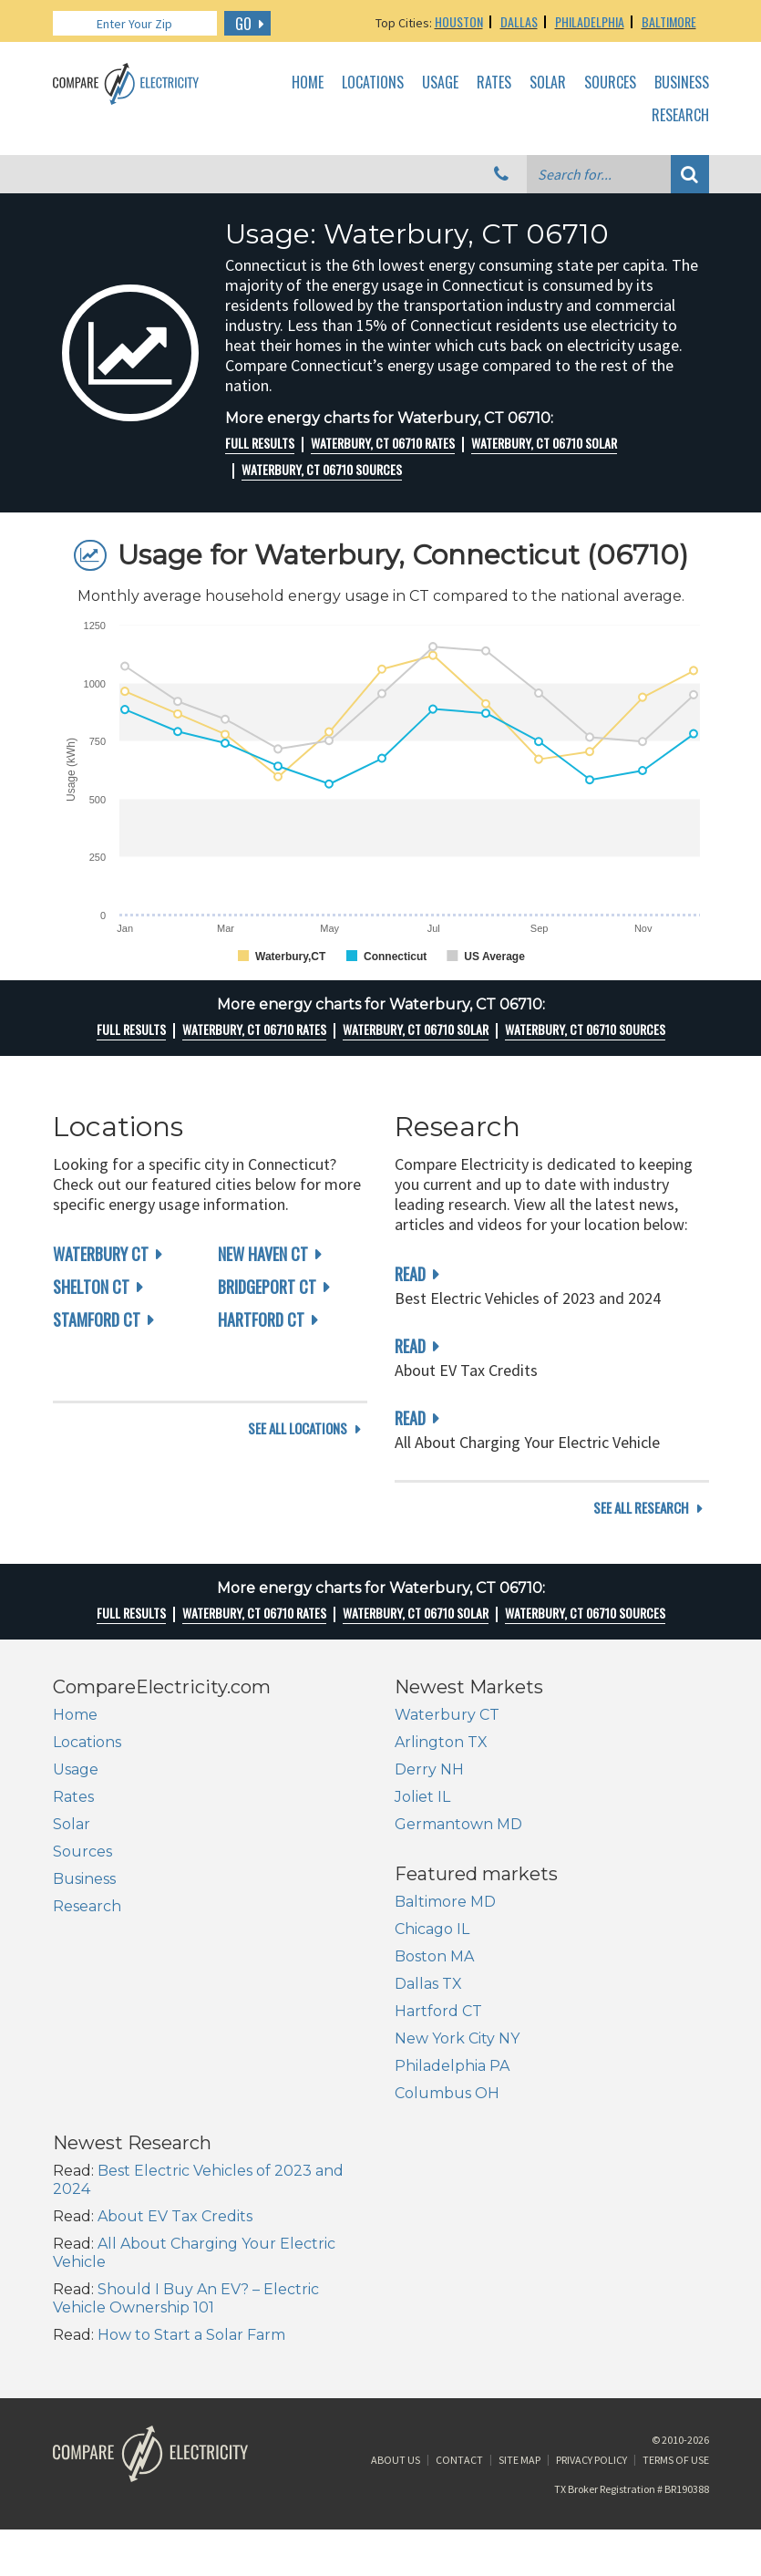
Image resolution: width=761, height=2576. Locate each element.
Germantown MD (458, 1846)
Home (308, 83)
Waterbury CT (101, 1254)
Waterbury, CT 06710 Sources (322, 469)
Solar (548, 83)
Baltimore (669, 21)
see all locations (297, 1529)
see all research (641, 1529)
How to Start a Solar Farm (533, 2178)
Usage (440, 83)
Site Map (519, 2338)
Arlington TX (441, 1764)
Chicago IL (90, 2041)
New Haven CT (263, 1254)
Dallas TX (86, 2096)
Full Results (259, 443)
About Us (395, 2338)
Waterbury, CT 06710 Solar (544, 443)
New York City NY (115, 2150)
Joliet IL (422, 1818)
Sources (610, 83)
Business (681, 83)
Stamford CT (96, 1319)
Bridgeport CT (267, 1287)
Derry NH (429, 1791)
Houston (459, 21)
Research (680, 116)
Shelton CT (91, 1287)
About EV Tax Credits (516, 2059)
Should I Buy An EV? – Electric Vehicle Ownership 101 (528, 2141)
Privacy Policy (591, 2338)
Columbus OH (105, 2205)
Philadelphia (589, 21)
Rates (494, 83)
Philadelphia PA (110, 2178)
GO (243, 24)
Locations (373, 83)
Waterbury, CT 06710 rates (383, 443)
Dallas (519, 21)
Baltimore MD (103, 2014)
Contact (459, 2338)
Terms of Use (676, 2338)
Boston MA (92, 2068)
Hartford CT (261, 1319)
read (410, 1274)
